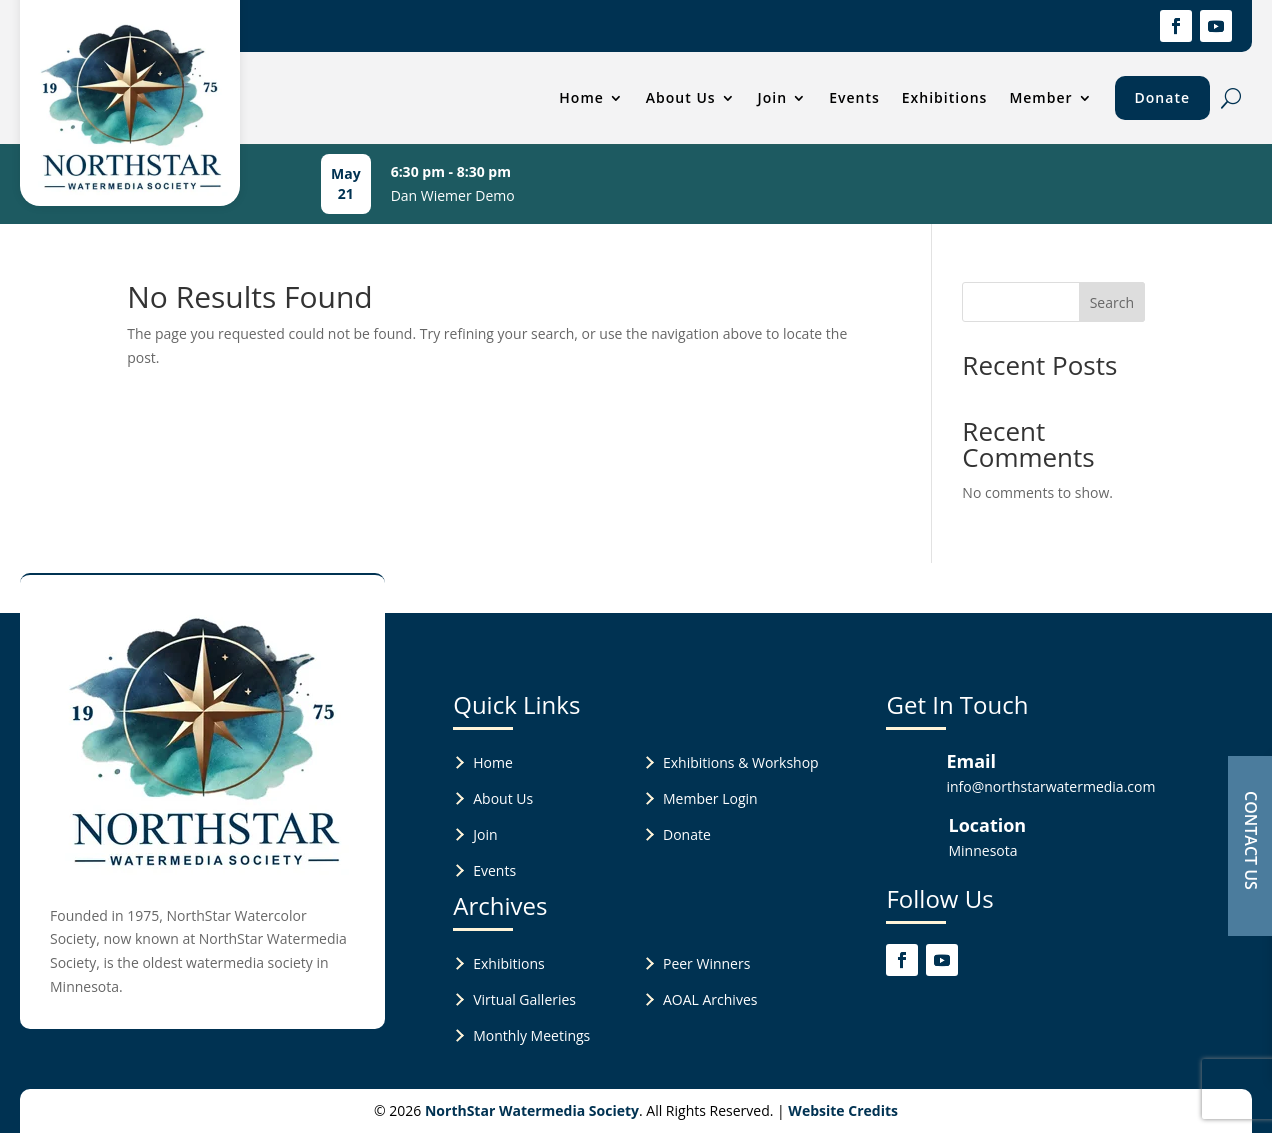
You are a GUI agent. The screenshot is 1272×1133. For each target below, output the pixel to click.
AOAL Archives (710, 999)
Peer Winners (706, 963)
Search (1112, 302)
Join (773, 97)
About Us (681, 97)
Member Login (710, 798)
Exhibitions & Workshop (741, 762)
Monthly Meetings (531, 1035)
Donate (1162, 97)
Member (1040, 97)
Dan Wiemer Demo (453, 195)
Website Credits (843, 1110)
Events (854, 97)
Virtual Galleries (524, 999)
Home (581, 97)
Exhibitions (945, 97)
